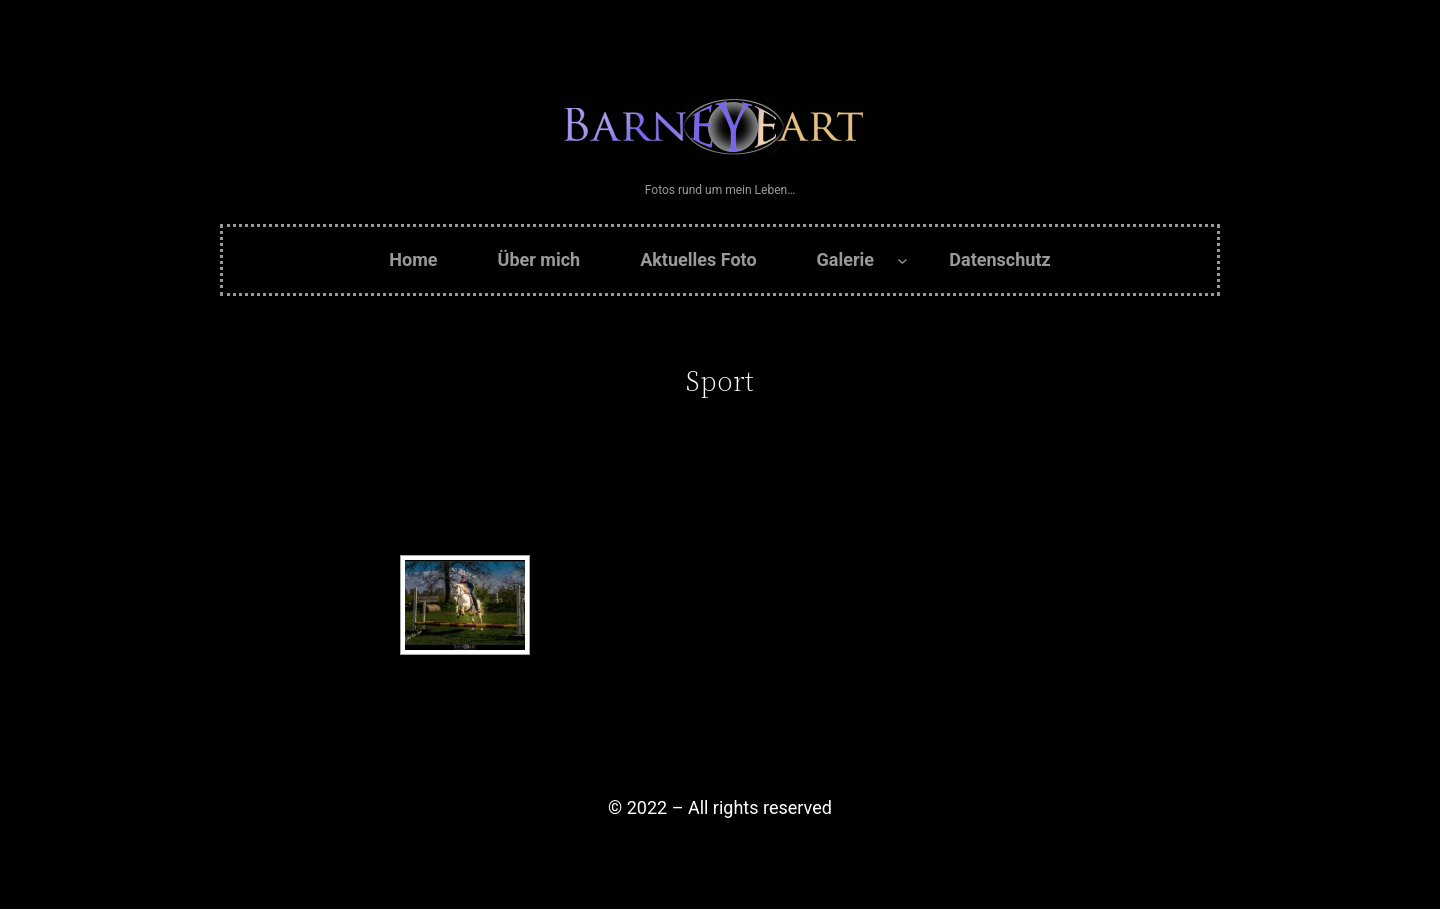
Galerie (845, 259)
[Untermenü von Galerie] (902, 260)
